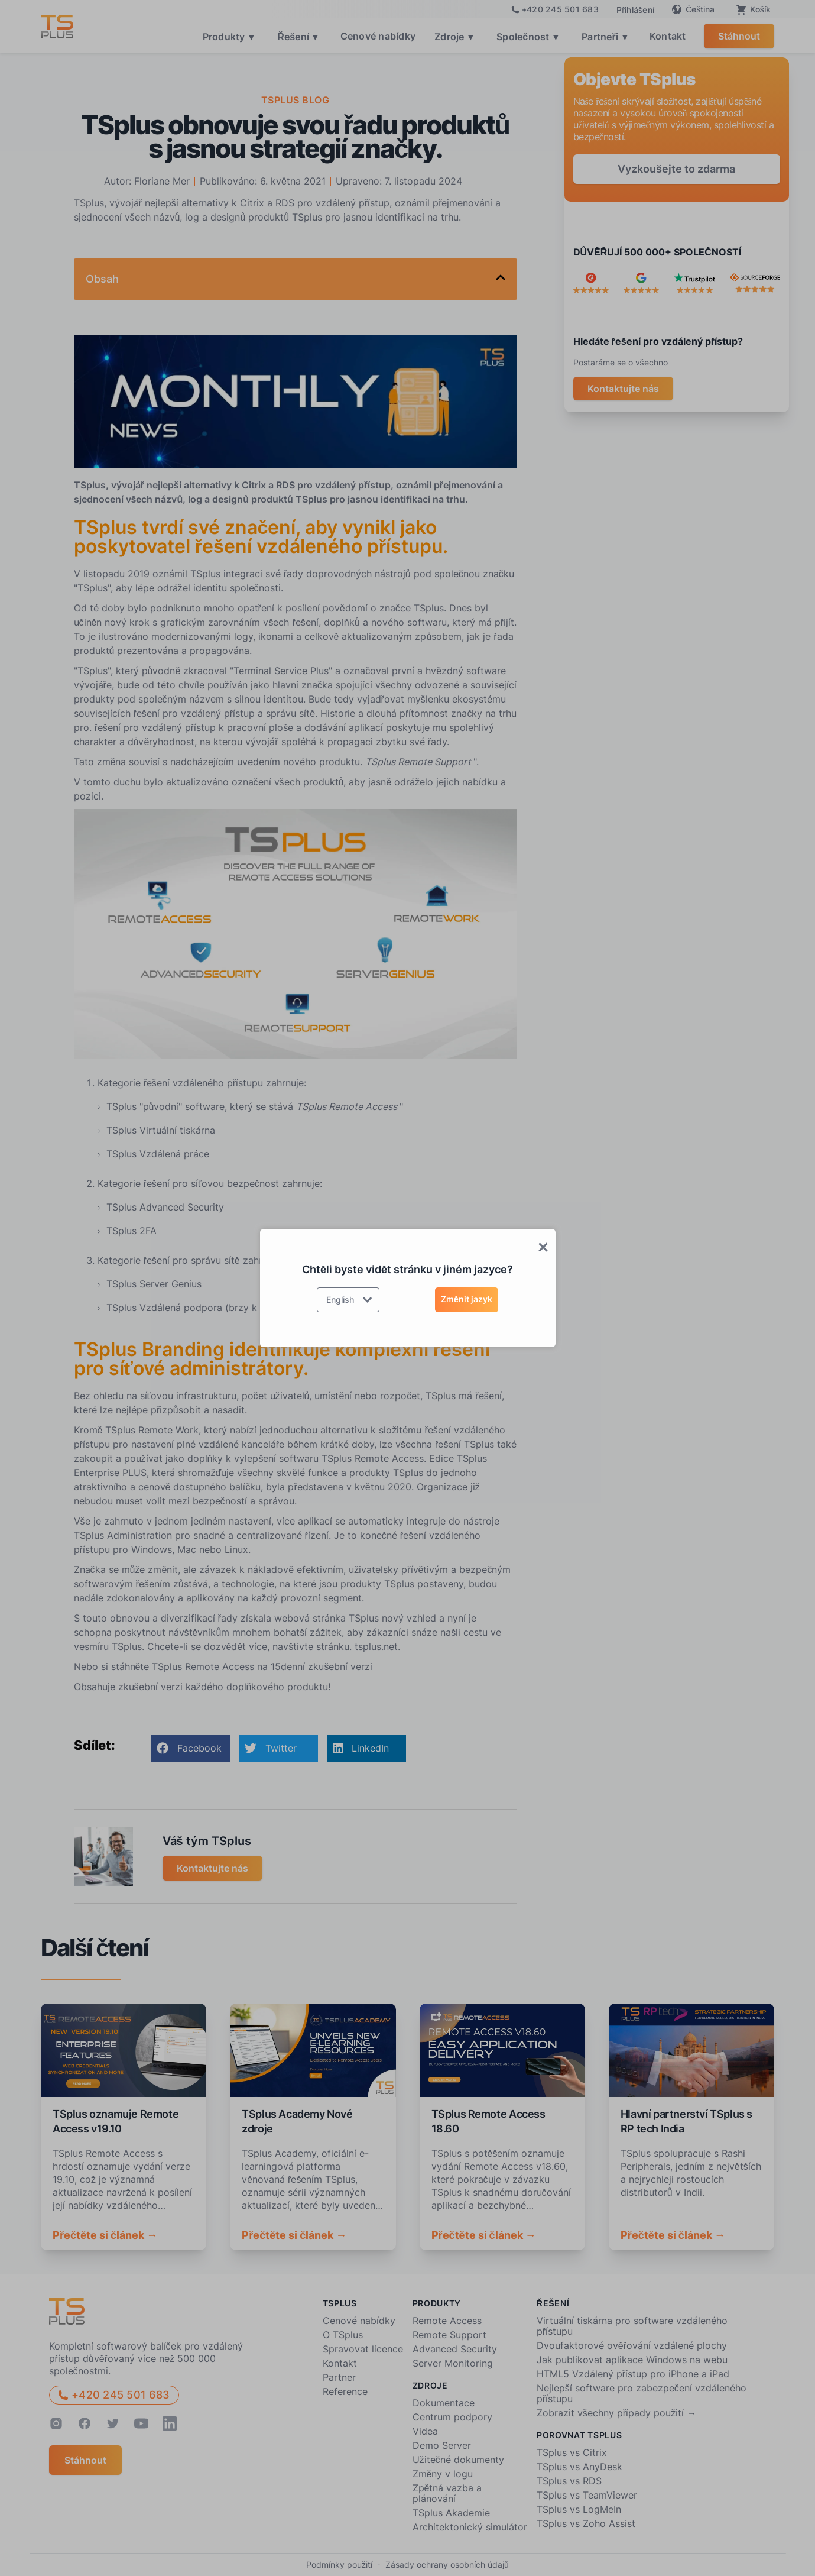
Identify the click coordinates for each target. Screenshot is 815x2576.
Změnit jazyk (466, 1299)
